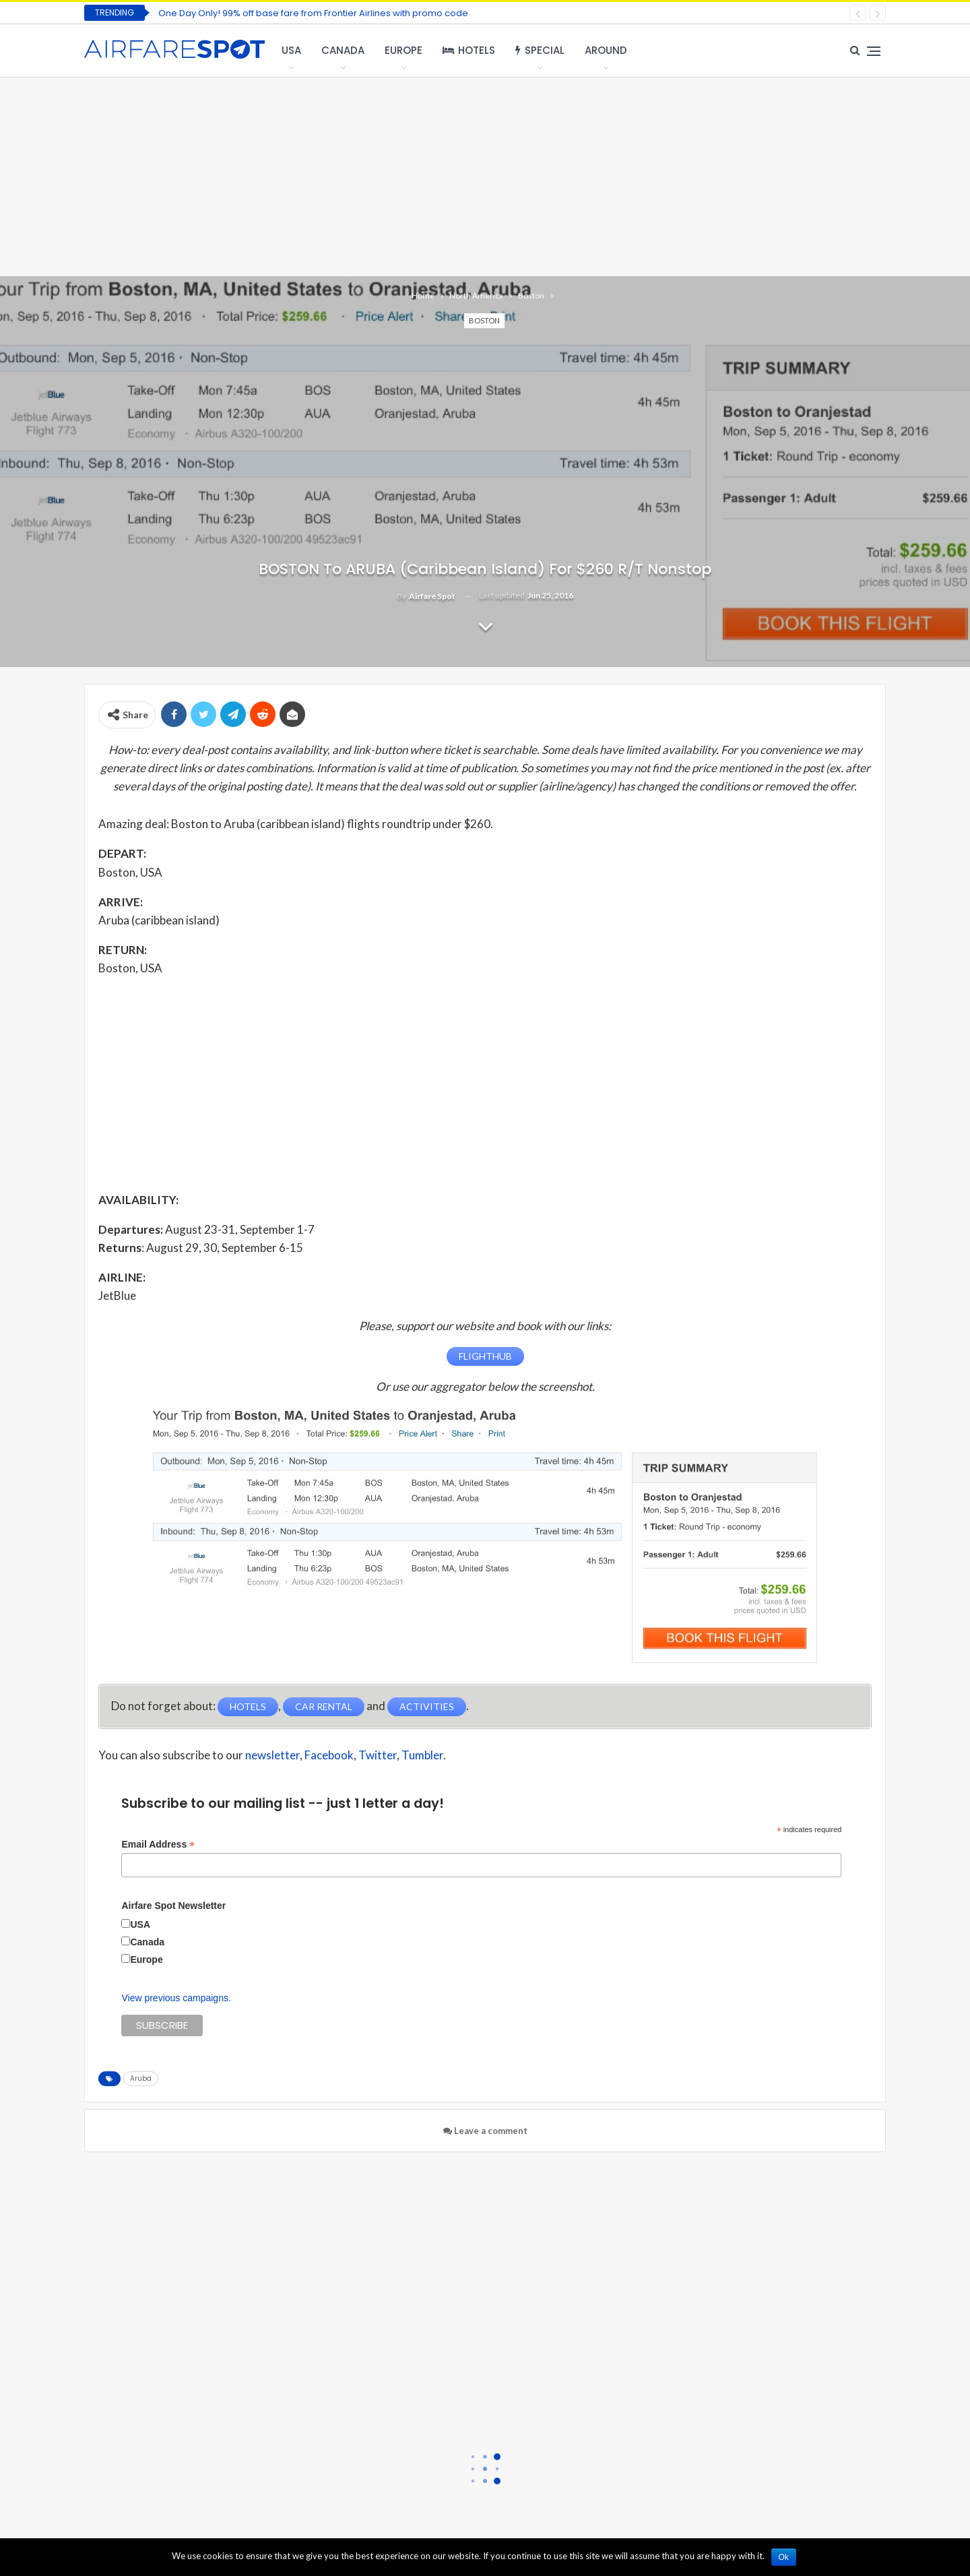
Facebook (329, 1755)
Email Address (158, 1844)
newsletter (272, 1755)
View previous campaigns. (175, 1997)
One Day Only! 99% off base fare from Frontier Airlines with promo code (313, 13)
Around (606, 50)
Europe (403, 50)
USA (291, 50)
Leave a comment (485, 2130)
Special (539, 50)
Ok (784, 2557)
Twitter (377, 1755)
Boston (484, 320)
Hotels (469, 50)
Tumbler (422, 1755)
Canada (342, 50)
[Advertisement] (485, 175)
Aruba (141, 2078)
